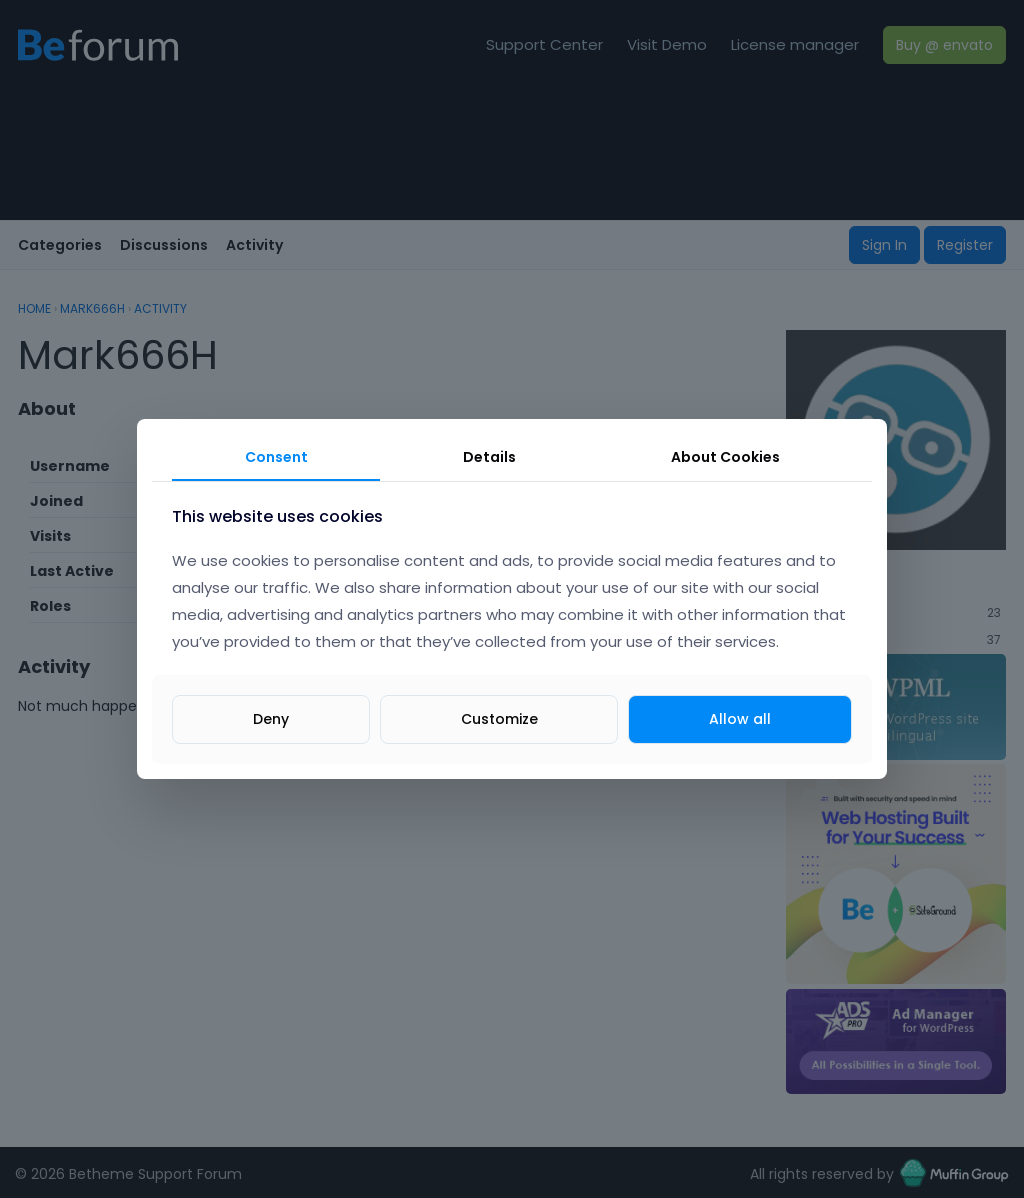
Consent (276, 457)
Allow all (740, 719)
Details (489, 457)
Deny (271, 719)
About (725, 457)
